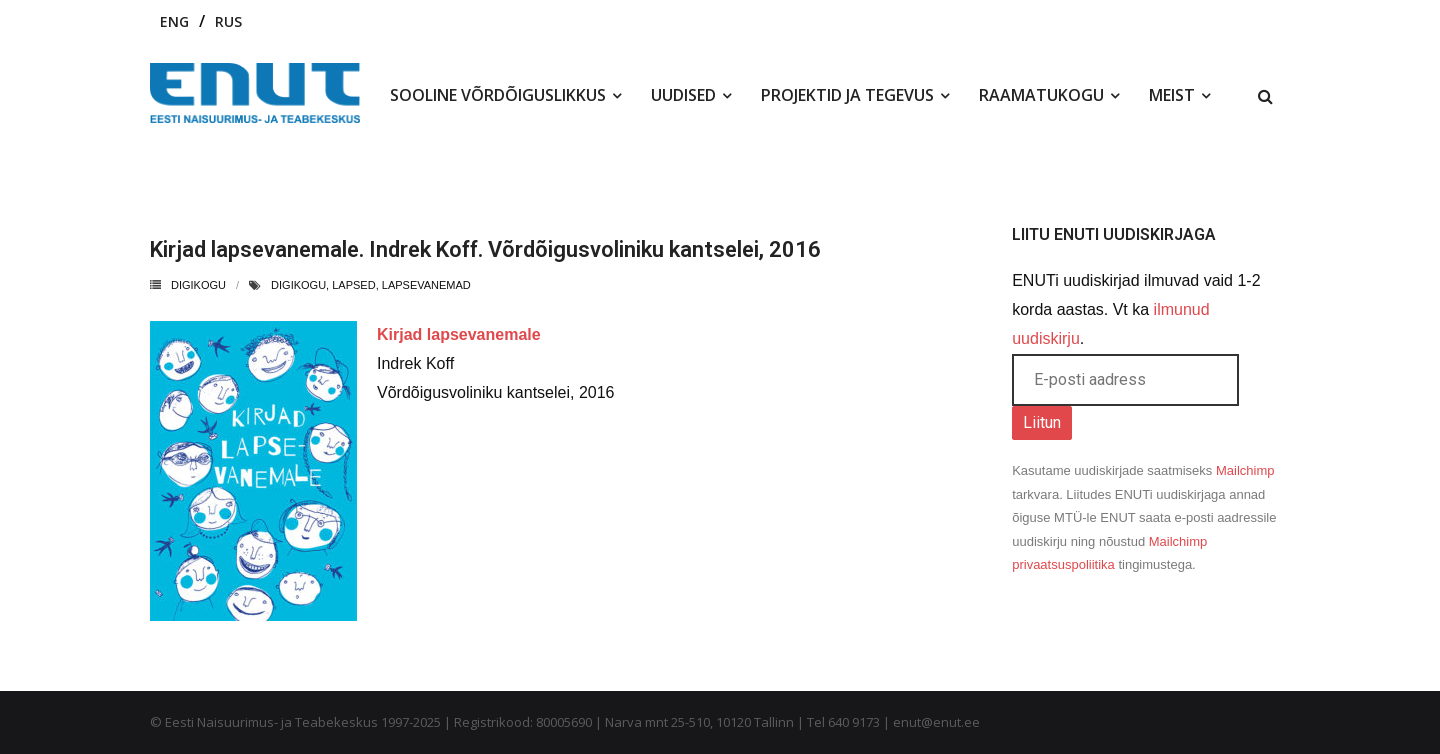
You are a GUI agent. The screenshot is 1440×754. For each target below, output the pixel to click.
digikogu (298, 285)
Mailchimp (1245, 470)
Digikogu (198, 285)
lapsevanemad (426, 285)
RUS (228, 21)
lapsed (353, 285)
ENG (174, 21)
